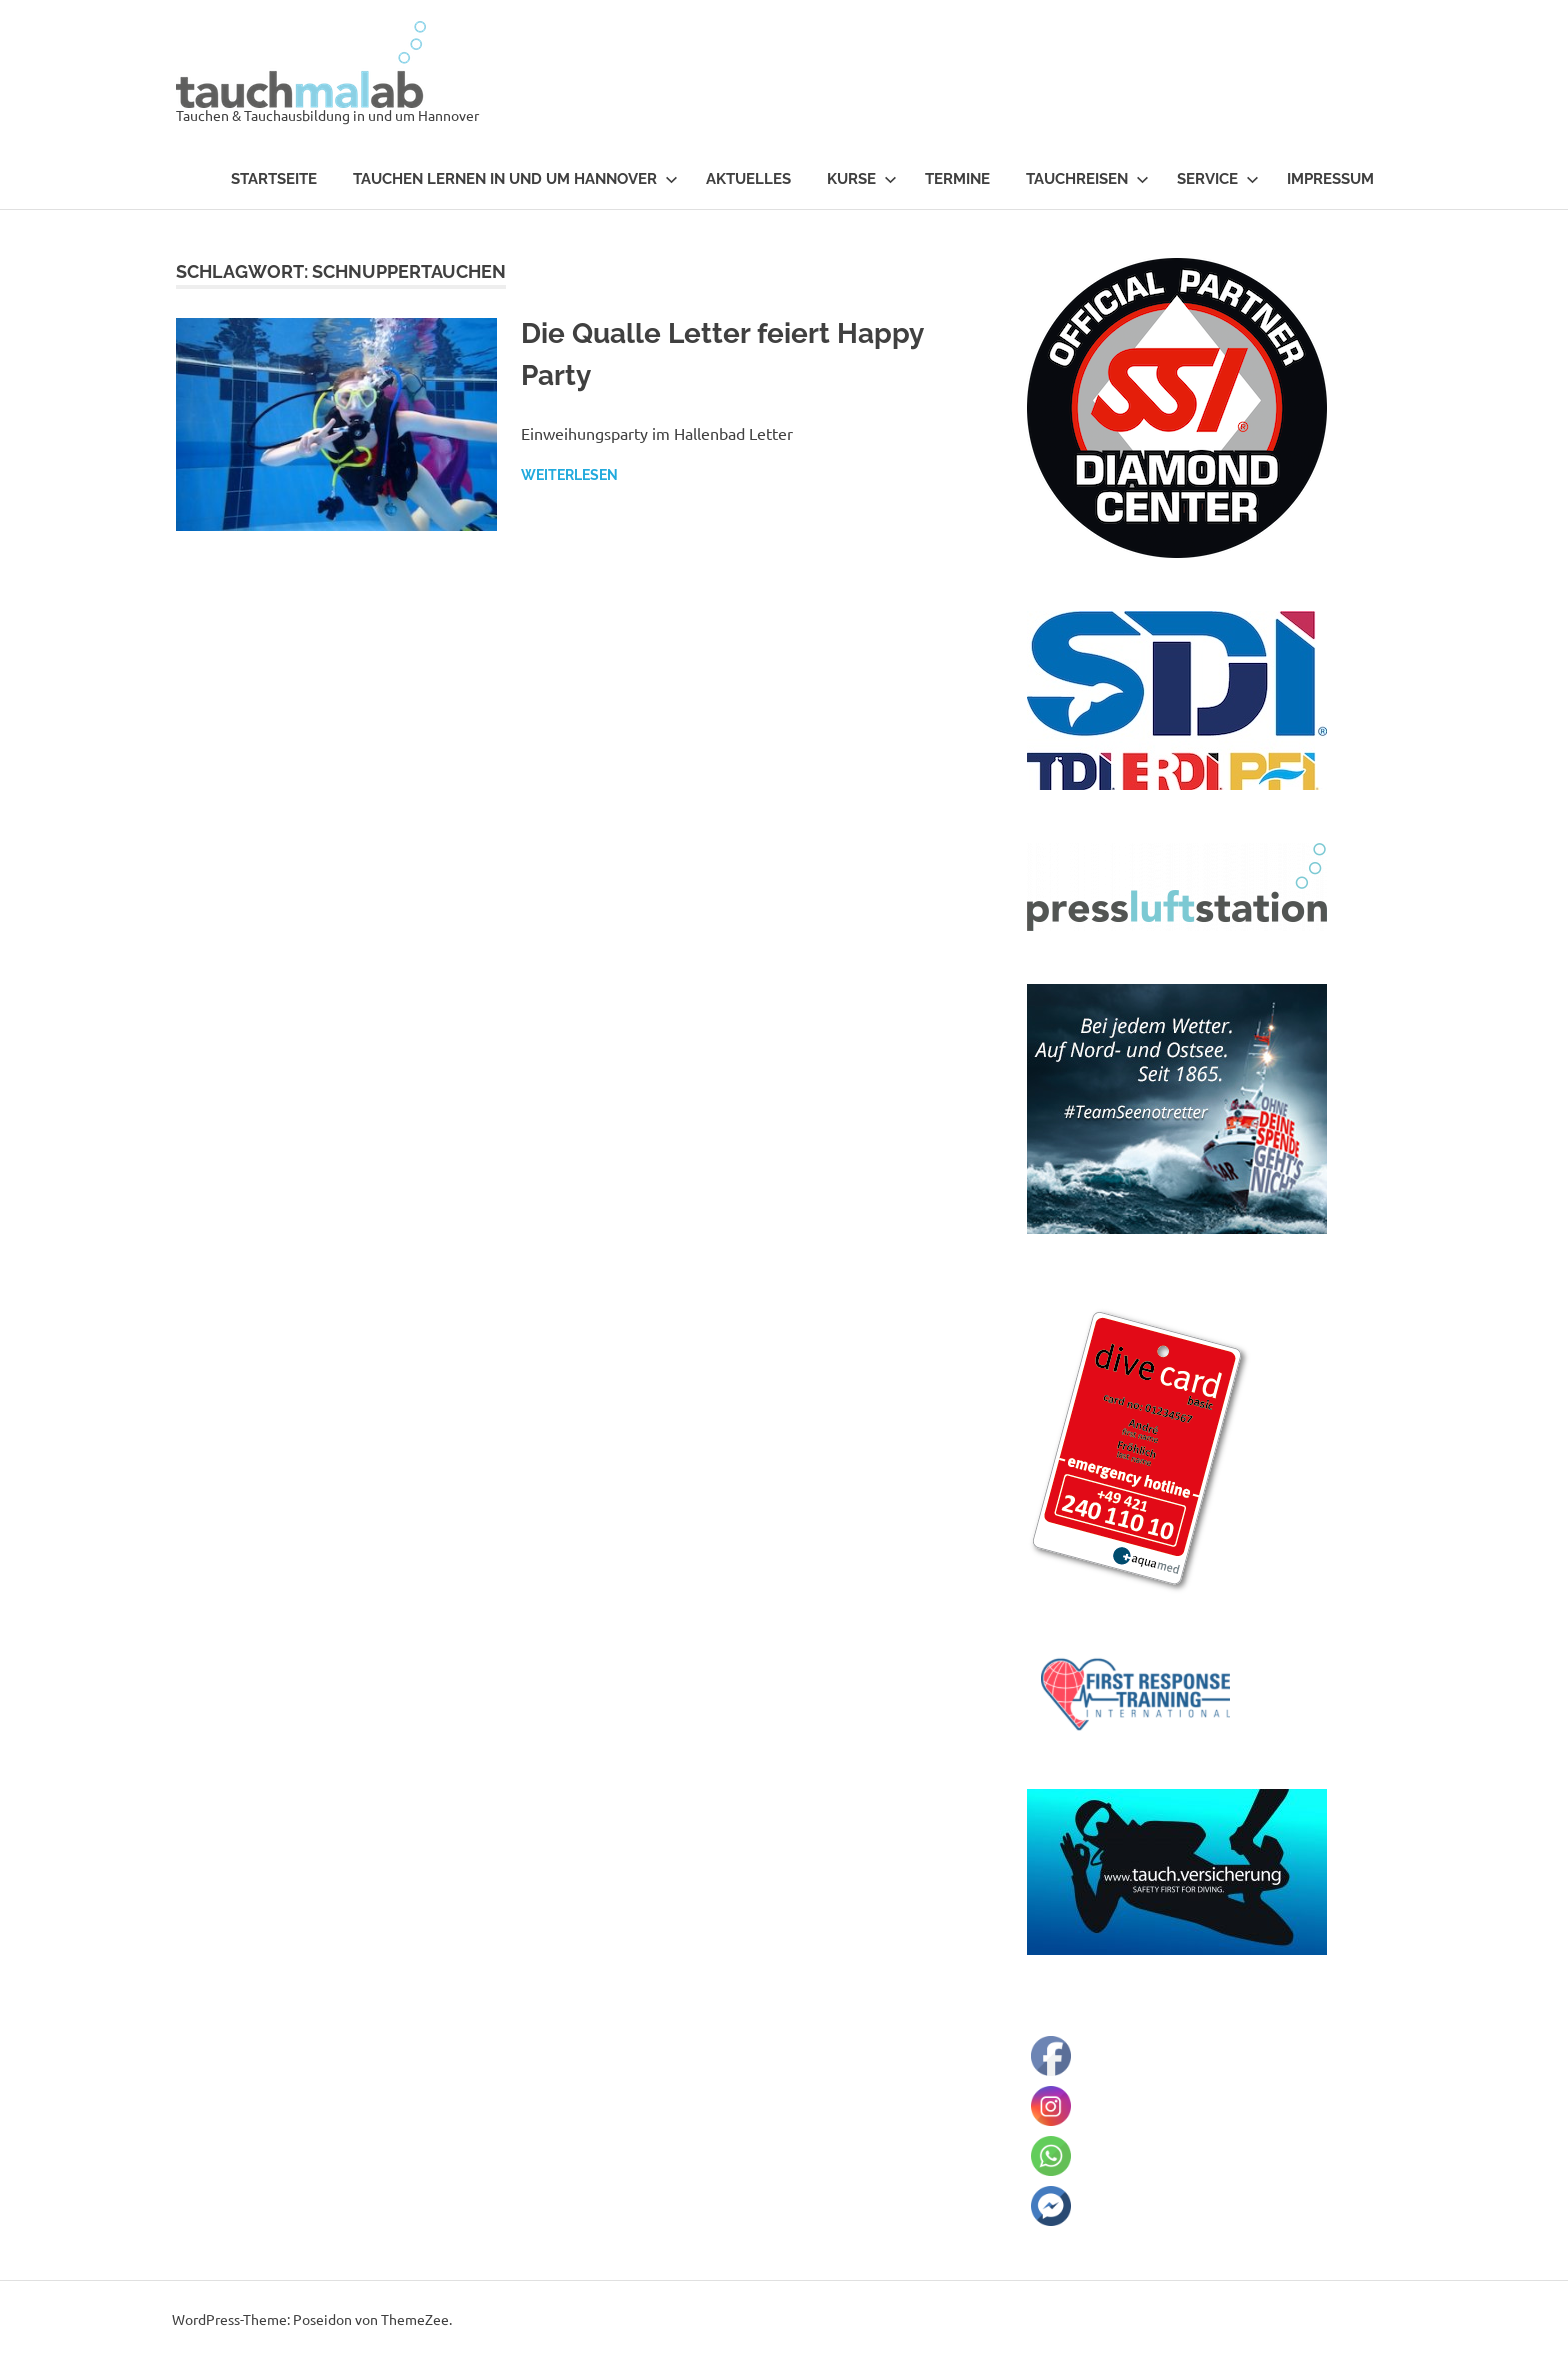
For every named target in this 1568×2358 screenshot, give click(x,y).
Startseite (274, 179)
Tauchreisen (1087, 179)
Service (1218, 179)
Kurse (862, 179)
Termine (957, 179)
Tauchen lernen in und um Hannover (515, 179)
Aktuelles (748, 179)
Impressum (1330, 179)
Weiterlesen (569, 475)
